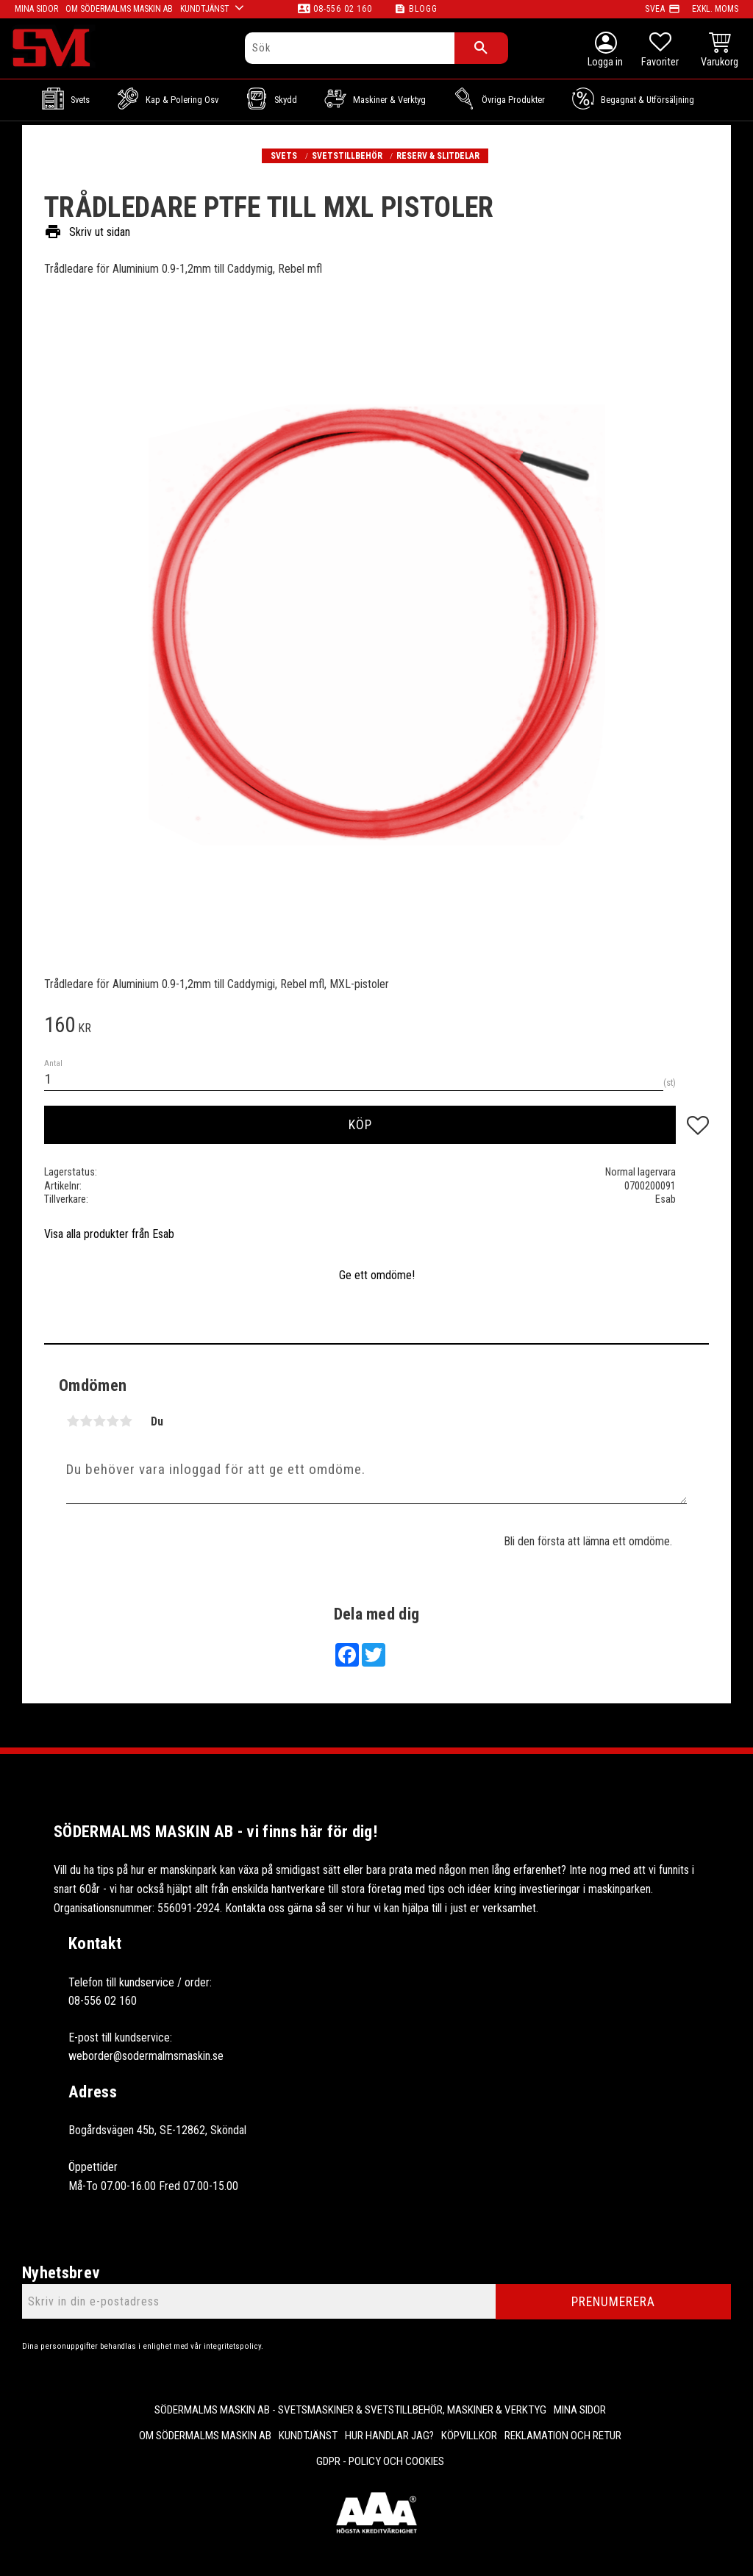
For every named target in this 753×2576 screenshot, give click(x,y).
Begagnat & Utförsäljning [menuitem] (647, 99)
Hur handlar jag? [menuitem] (389, 2435)
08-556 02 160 (342, 9)
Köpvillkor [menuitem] (469, 2435)
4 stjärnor (112, 1421)
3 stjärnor (99, 1421)
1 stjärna (72, 1421)
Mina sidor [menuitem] (580, 2409)
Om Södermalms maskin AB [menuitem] (205, 2435)
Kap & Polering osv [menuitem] (182, 99)
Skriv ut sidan (87, 232)
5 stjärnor (125, 1421)
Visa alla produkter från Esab (109, 1234)
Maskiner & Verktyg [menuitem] (389, 99)
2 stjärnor (86, 1421)
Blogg (423, 9)
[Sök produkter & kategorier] (349, 48)
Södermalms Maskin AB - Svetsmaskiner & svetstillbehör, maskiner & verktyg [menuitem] (350, 2409)
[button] (660, 51)
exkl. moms (715, 9)
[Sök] (481, 48)
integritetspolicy (232, 2346)
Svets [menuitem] (80, 99)
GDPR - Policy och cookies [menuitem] (380, 2461)
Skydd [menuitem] (285, 99)
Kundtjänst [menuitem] (308, 2435)
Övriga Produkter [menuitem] (513, 99)
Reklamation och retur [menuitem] (562, 2435)
